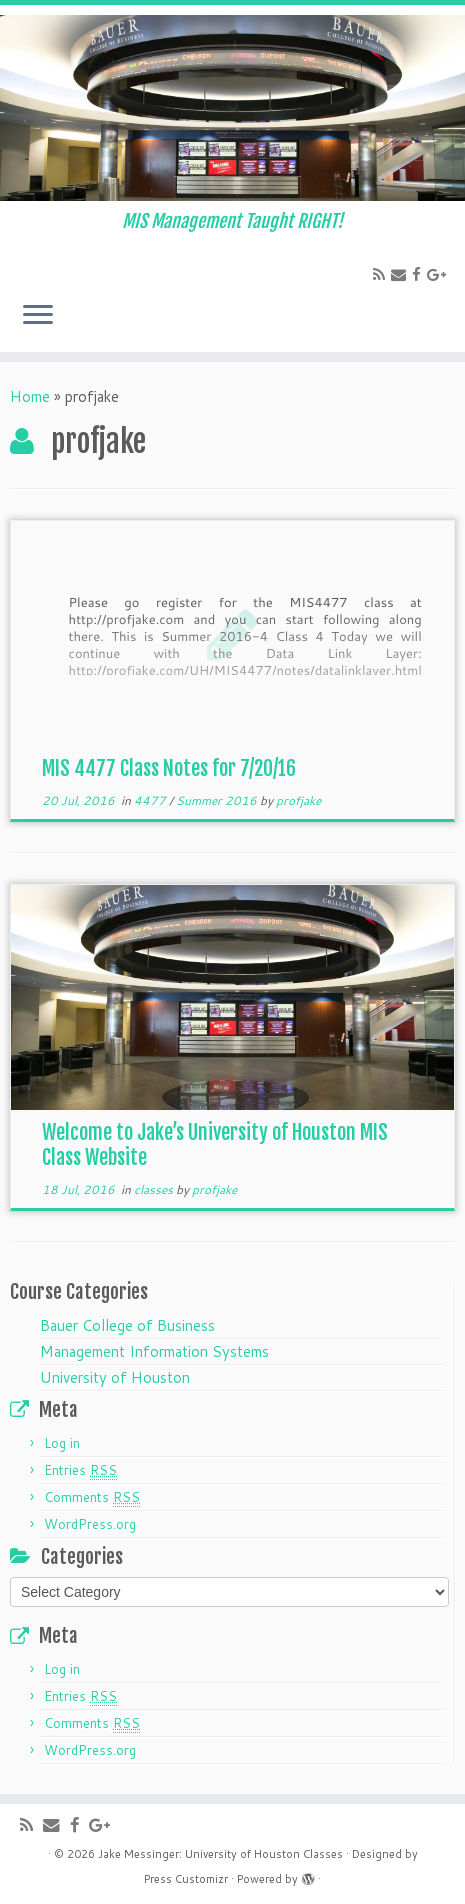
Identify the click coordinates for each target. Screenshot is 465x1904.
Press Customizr (186, 1879)
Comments (92, 1497)
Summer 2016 (218, 800)
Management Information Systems (154, 1351)
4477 (151, 800)
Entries (80, 1470)
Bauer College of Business (127, 1325)
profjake (298, 800)
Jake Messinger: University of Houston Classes (220, 1854)
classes (155, 1189)
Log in (62, 1443)
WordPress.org (90, 1524)
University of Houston (115, 1377)
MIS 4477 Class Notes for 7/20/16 (169, 768)
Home (30, 396)
